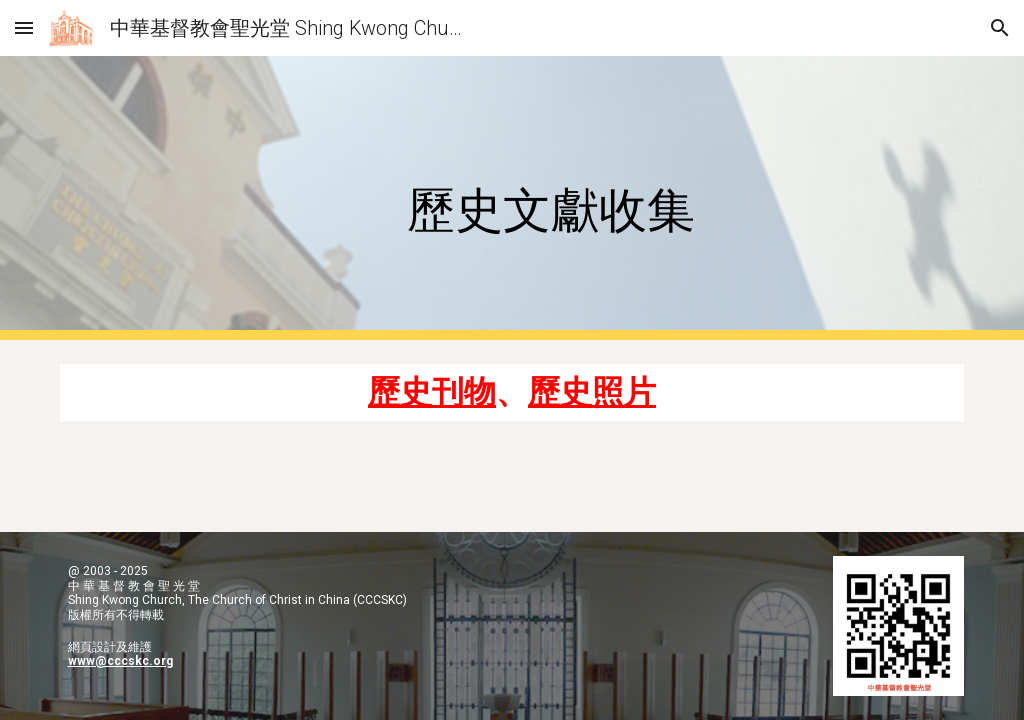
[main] (550, 198)
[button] (24, 27)
